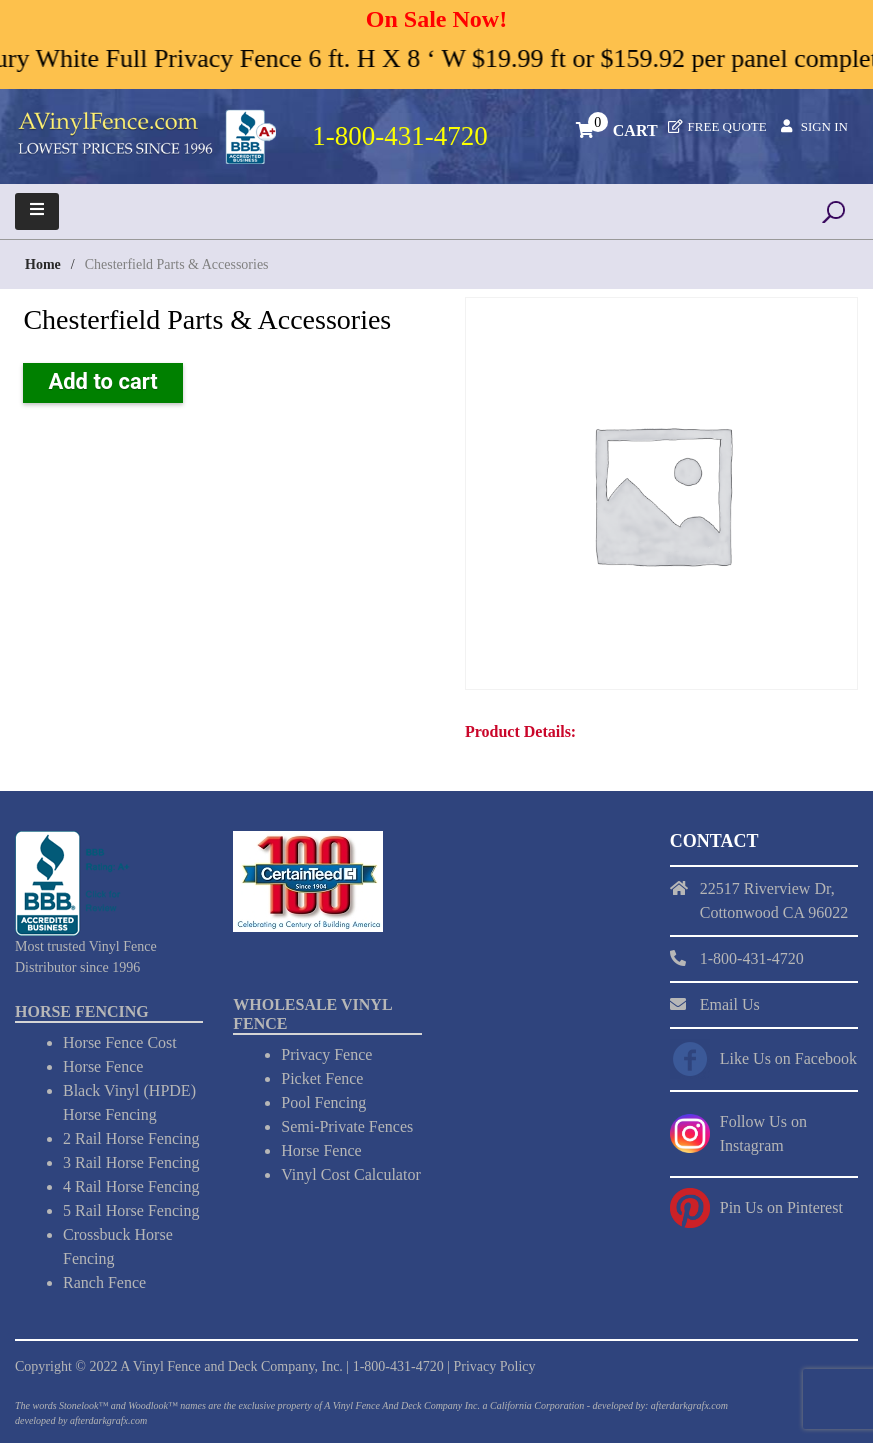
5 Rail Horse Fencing (131, 1210)
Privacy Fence (326, 1054)
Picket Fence (322, 1078)
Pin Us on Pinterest (781, 1207)
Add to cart (102, 381)
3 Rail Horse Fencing (131, 1162)
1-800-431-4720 (398, 1366)
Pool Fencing (323, 1102)
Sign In (824, 126)
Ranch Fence (104, 1282)
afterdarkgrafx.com (108, 1420)
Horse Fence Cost (120, 1042)
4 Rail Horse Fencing (131, 1186)
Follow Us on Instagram (763, 1133)
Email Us (730, 1004)
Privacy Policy (494, 1366)
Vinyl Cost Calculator (350, 1174)
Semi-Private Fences (347, 1126)
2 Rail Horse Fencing (131, 1138)
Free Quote (727, 126)
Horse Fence (103, 1066)
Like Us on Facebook (788, 1058)
